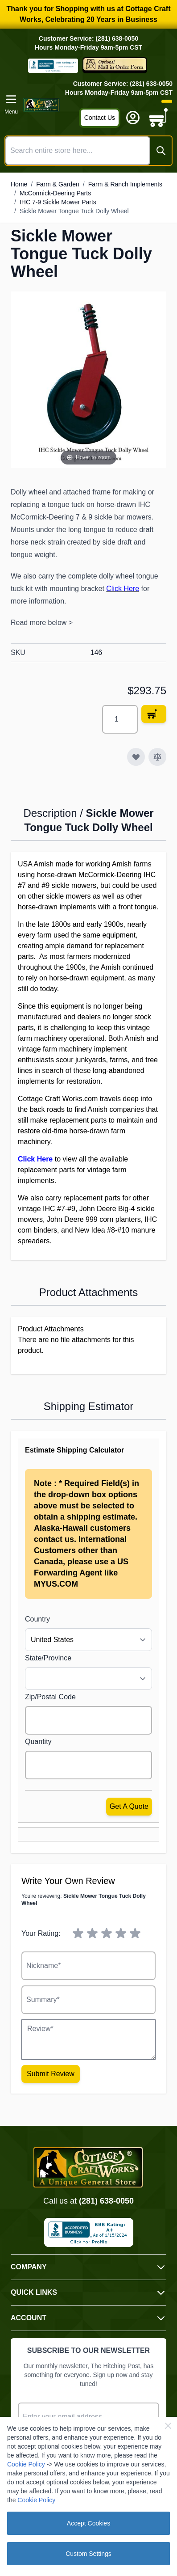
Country (37, 1619)
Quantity (38, 1741)
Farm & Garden (57, 184)
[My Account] (132, 117)
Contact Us (99, 117)
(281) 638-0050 (106, 2200)
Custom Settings (88, 2553)
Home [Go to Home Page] (19, 184)
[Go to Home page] (41, 105)
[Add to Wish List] (136, 757)
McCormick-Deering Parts (55, 193)
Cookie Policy (26, 2464)
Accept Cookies (88, 2523)
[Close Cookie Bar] (168, 2425)
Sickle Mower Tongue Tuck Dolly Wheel (74, 211)
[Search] (161, 150)
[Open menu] (11, 105)
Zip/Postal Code (50, 1697)
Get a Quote (129, 1806)
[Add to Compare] (157, 757)
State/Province (48, 1658)
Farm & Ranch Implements (125, 184)
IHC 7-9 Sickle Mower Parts (58, 202)
